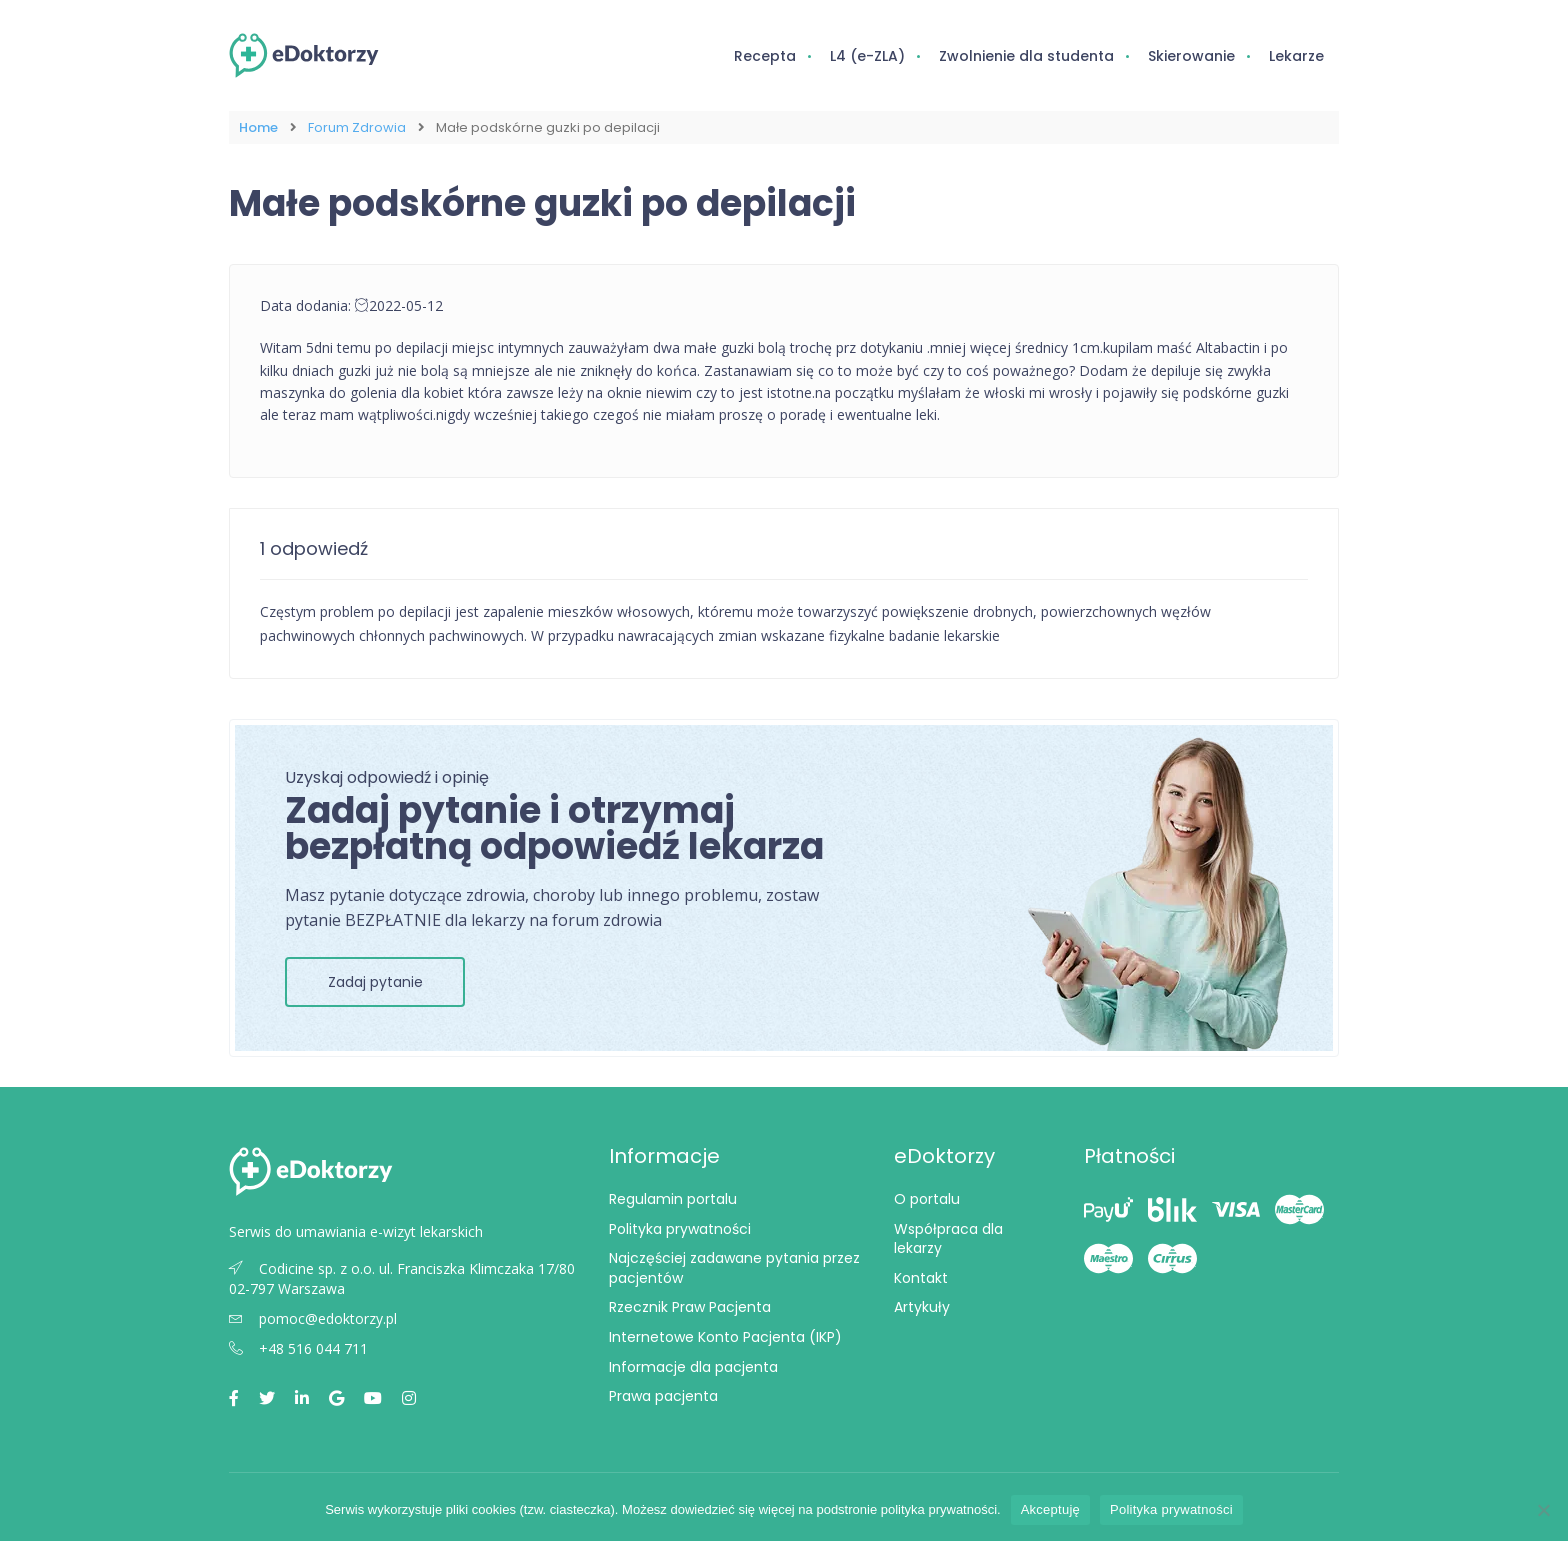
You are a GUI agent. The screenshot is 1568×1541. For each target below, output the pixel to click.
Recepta (765, 56)
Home (258, 127)
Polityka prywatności (680, 1228)
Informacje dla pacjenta (693, 1366)
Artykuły (922, 1307)
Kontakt (921, 1278)
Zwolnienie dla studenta (1026, 56)
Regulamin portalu (673, 1199)
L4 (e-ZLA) (867, 56)
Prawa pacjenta (663, 1396)
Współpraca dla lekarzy (948, 1238)
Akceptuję (1050, 1509)
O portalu (927, 1199)
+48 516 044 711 (298, 1348)
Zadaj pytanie (375, 982)
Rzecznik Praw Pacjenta (690, 1307)
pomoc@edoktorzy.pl (313, 1318)
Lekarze (1296, 56)
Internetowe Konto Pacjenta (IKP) (725, 1337)
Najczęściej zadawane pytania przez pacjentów (734, 1268)
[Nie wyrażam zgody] (1543, 1510)
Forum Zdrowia (357, 127)
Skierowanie (1191, 56)
